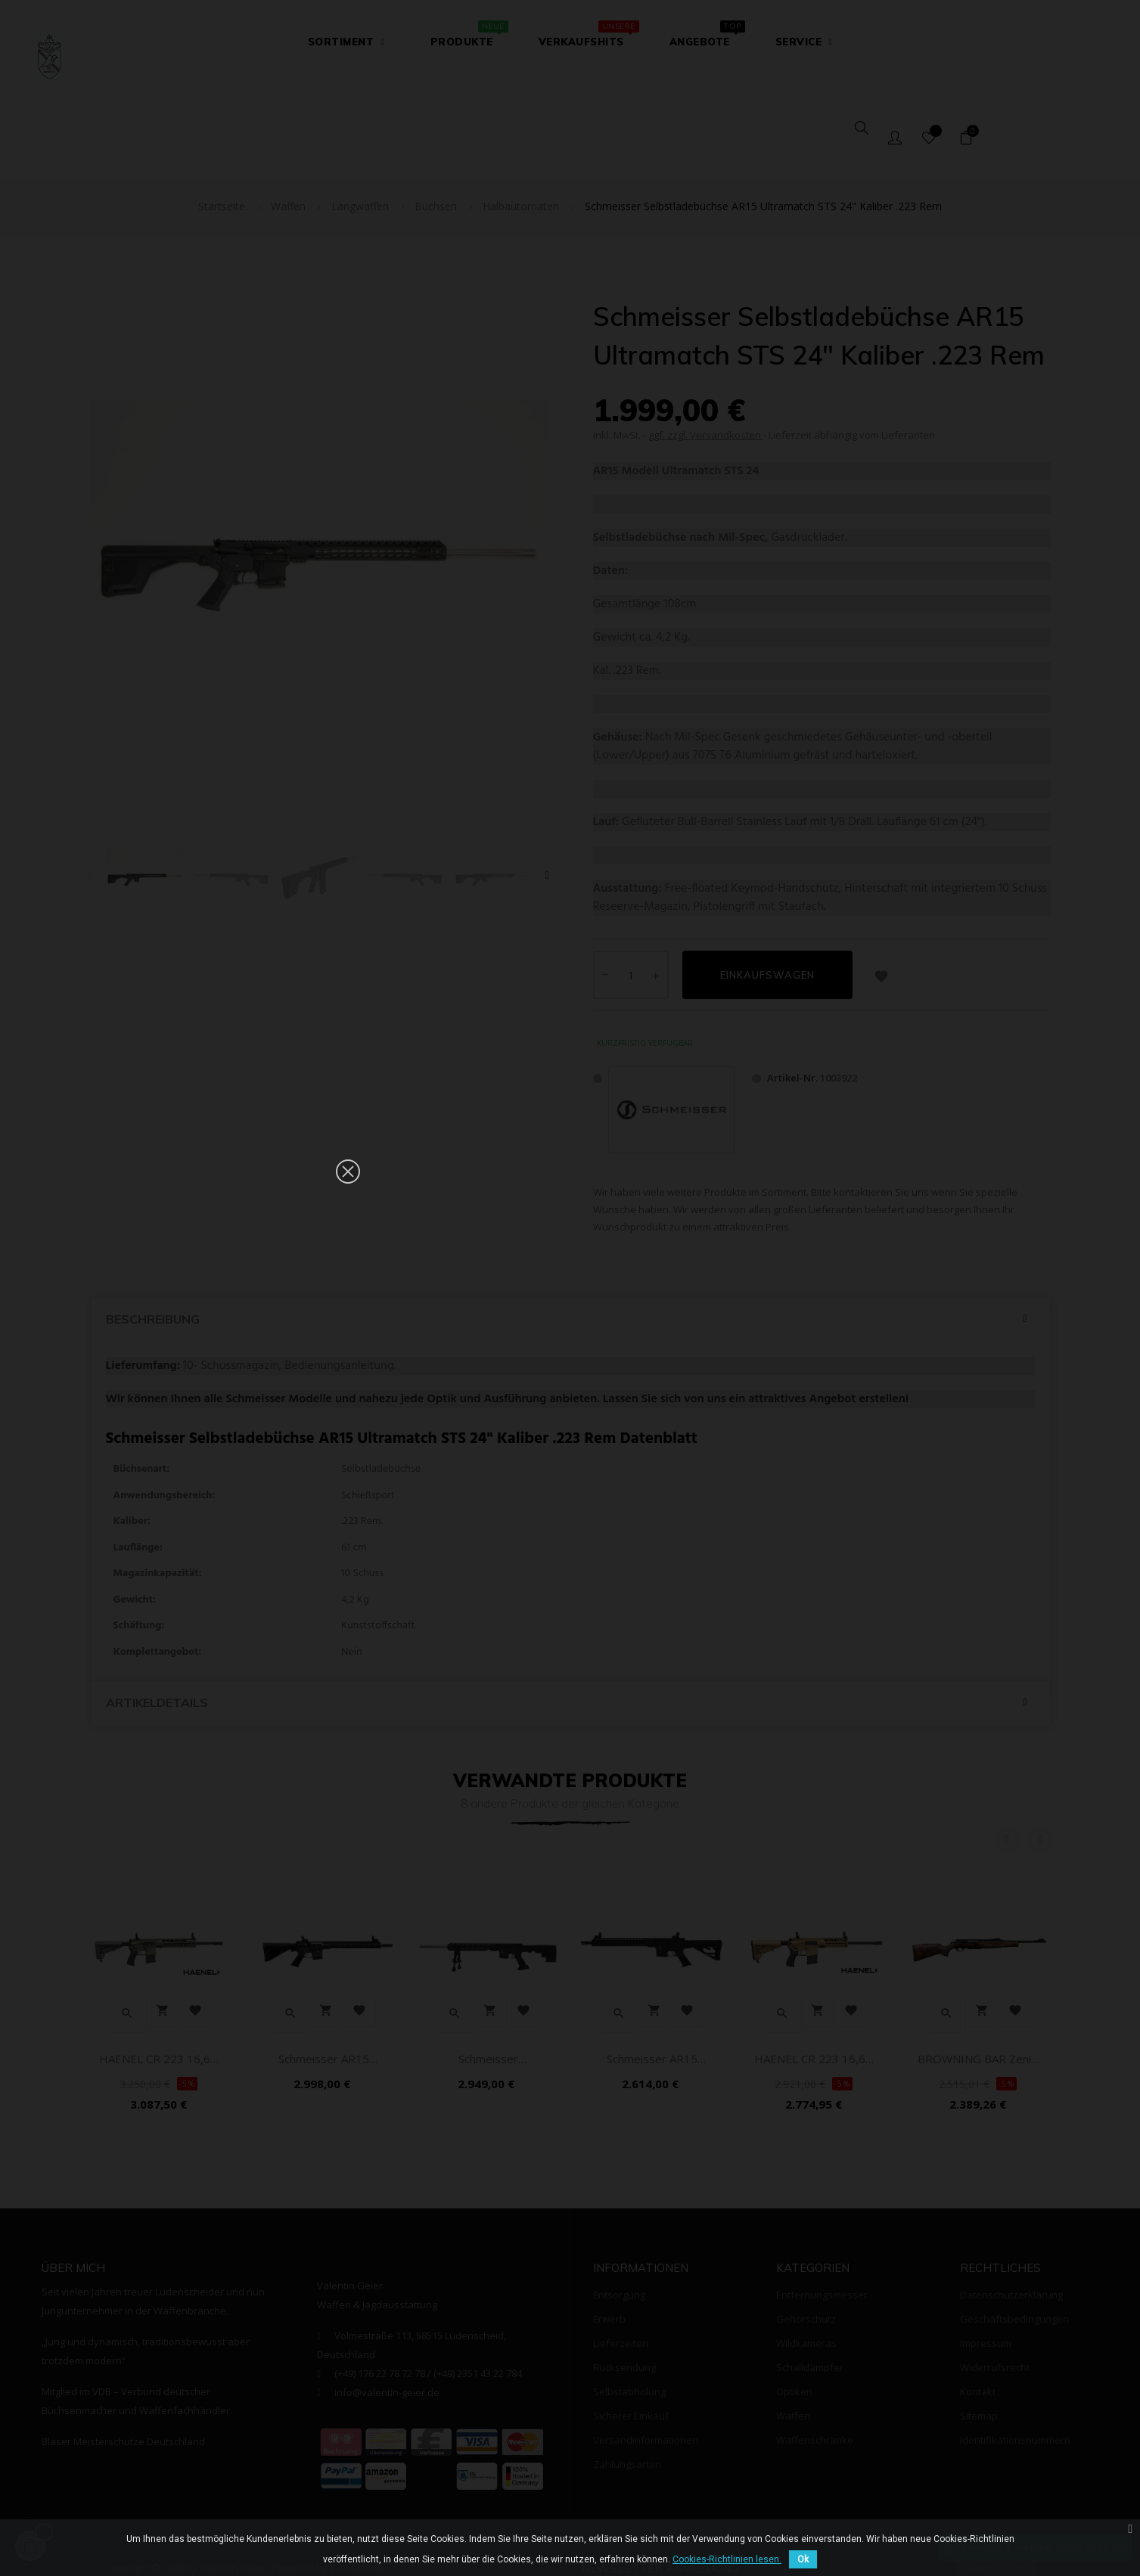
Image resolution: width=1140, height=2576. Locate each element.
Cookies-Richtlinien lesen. (727, 2559)
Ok (803, 2559)
